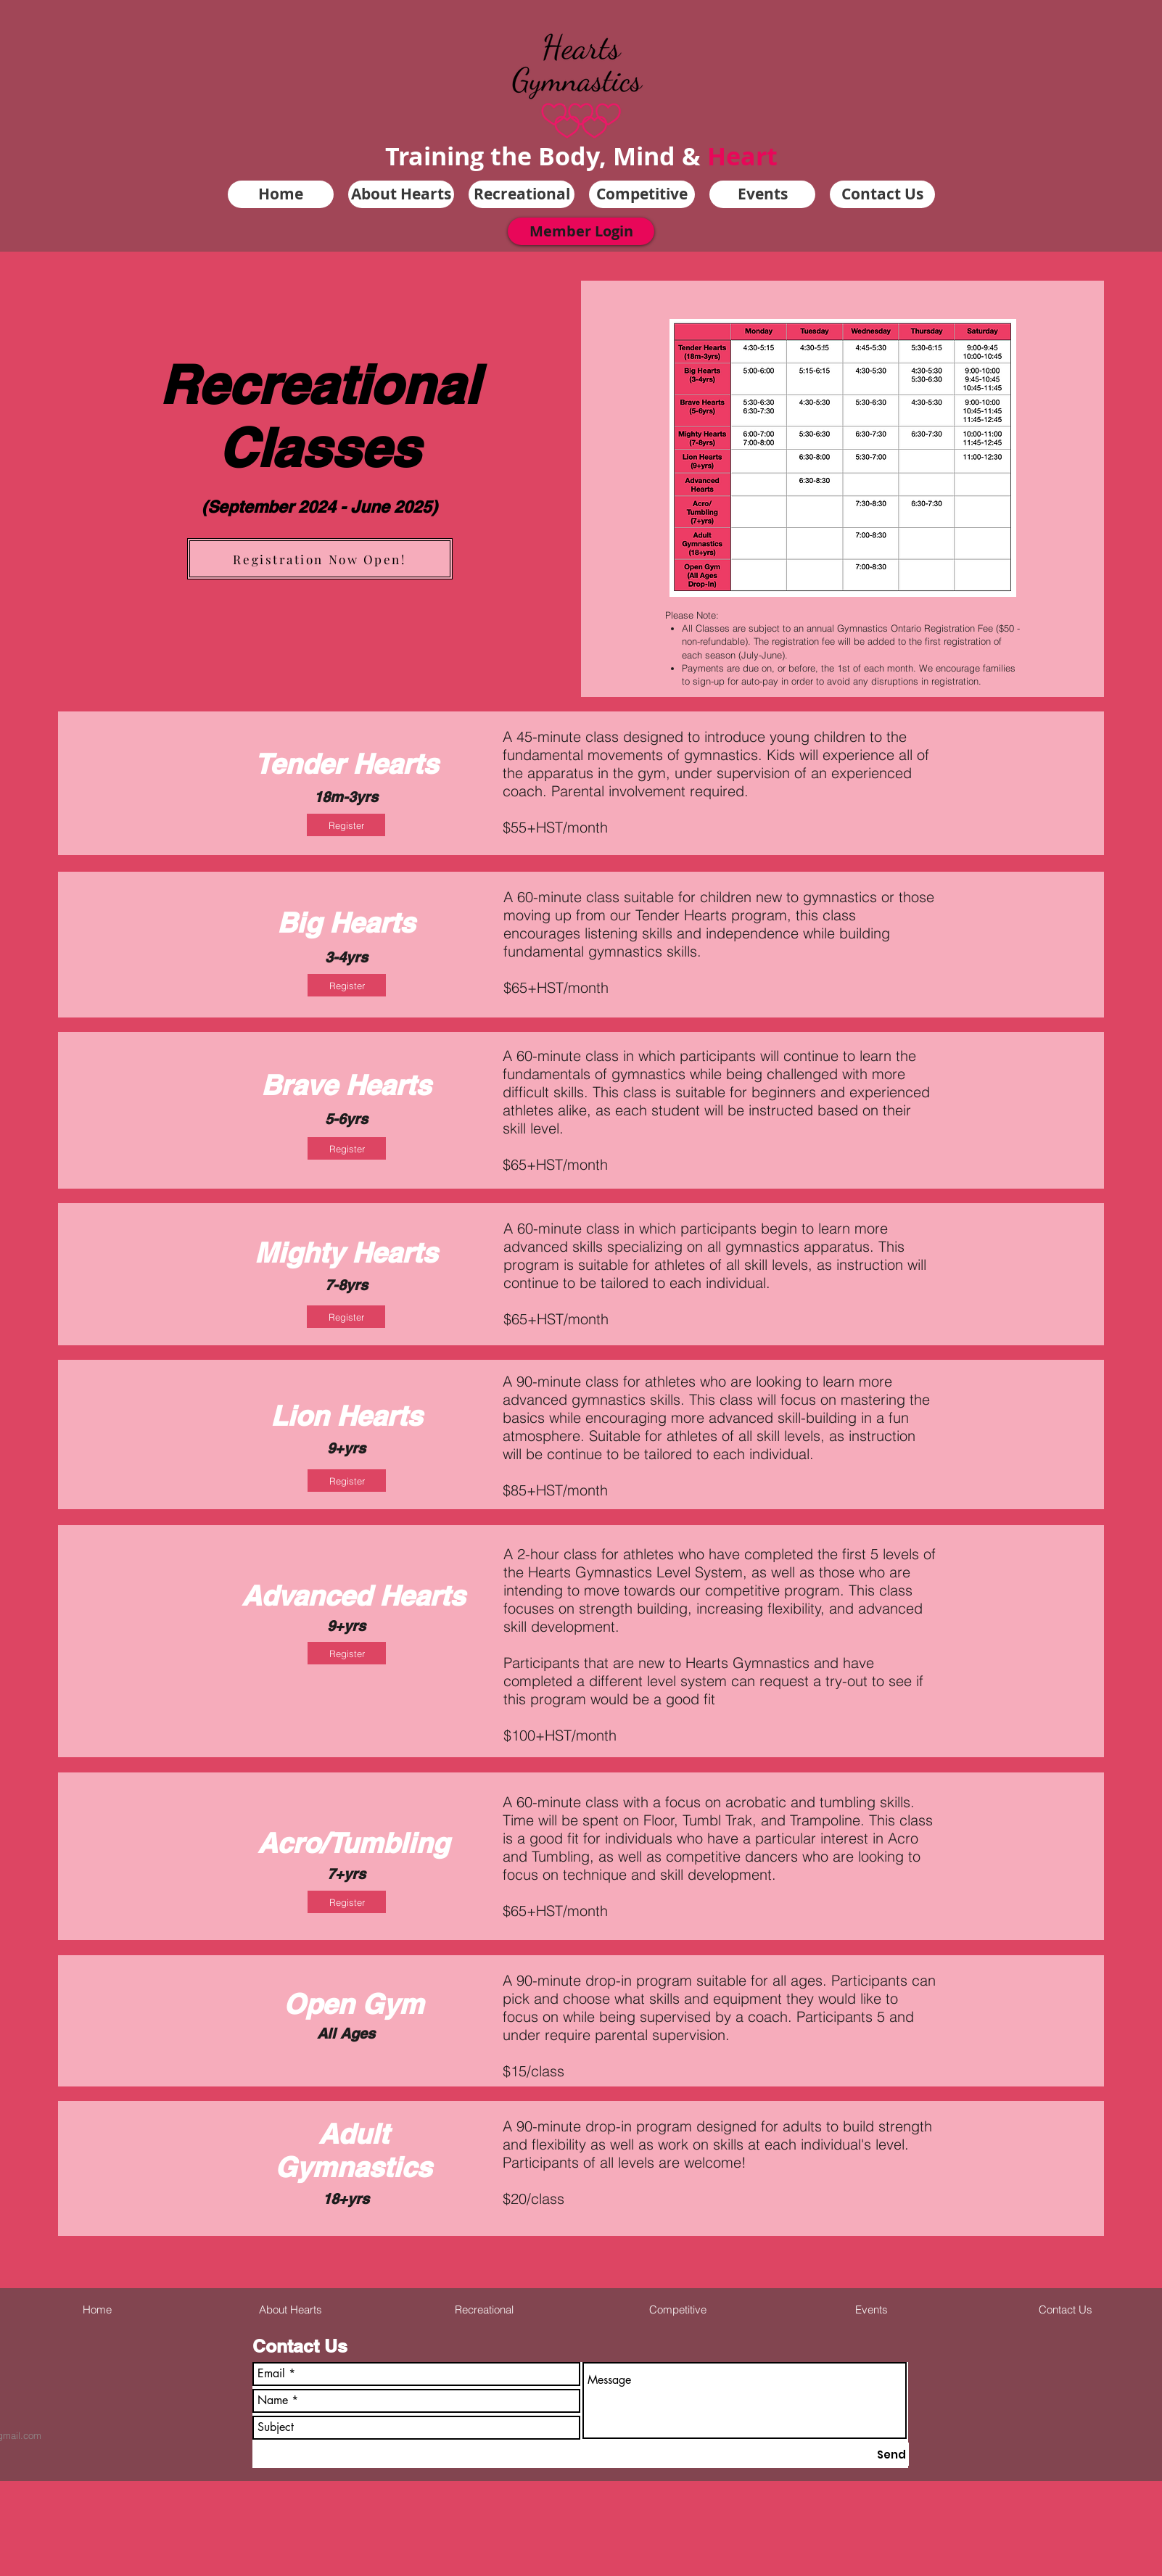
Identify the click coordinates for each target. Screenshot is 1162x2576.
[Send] (891, 2454)
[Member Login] (581, 231)
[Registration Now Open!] (320, 558)
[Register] (346, 825)
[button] (401, 194)
